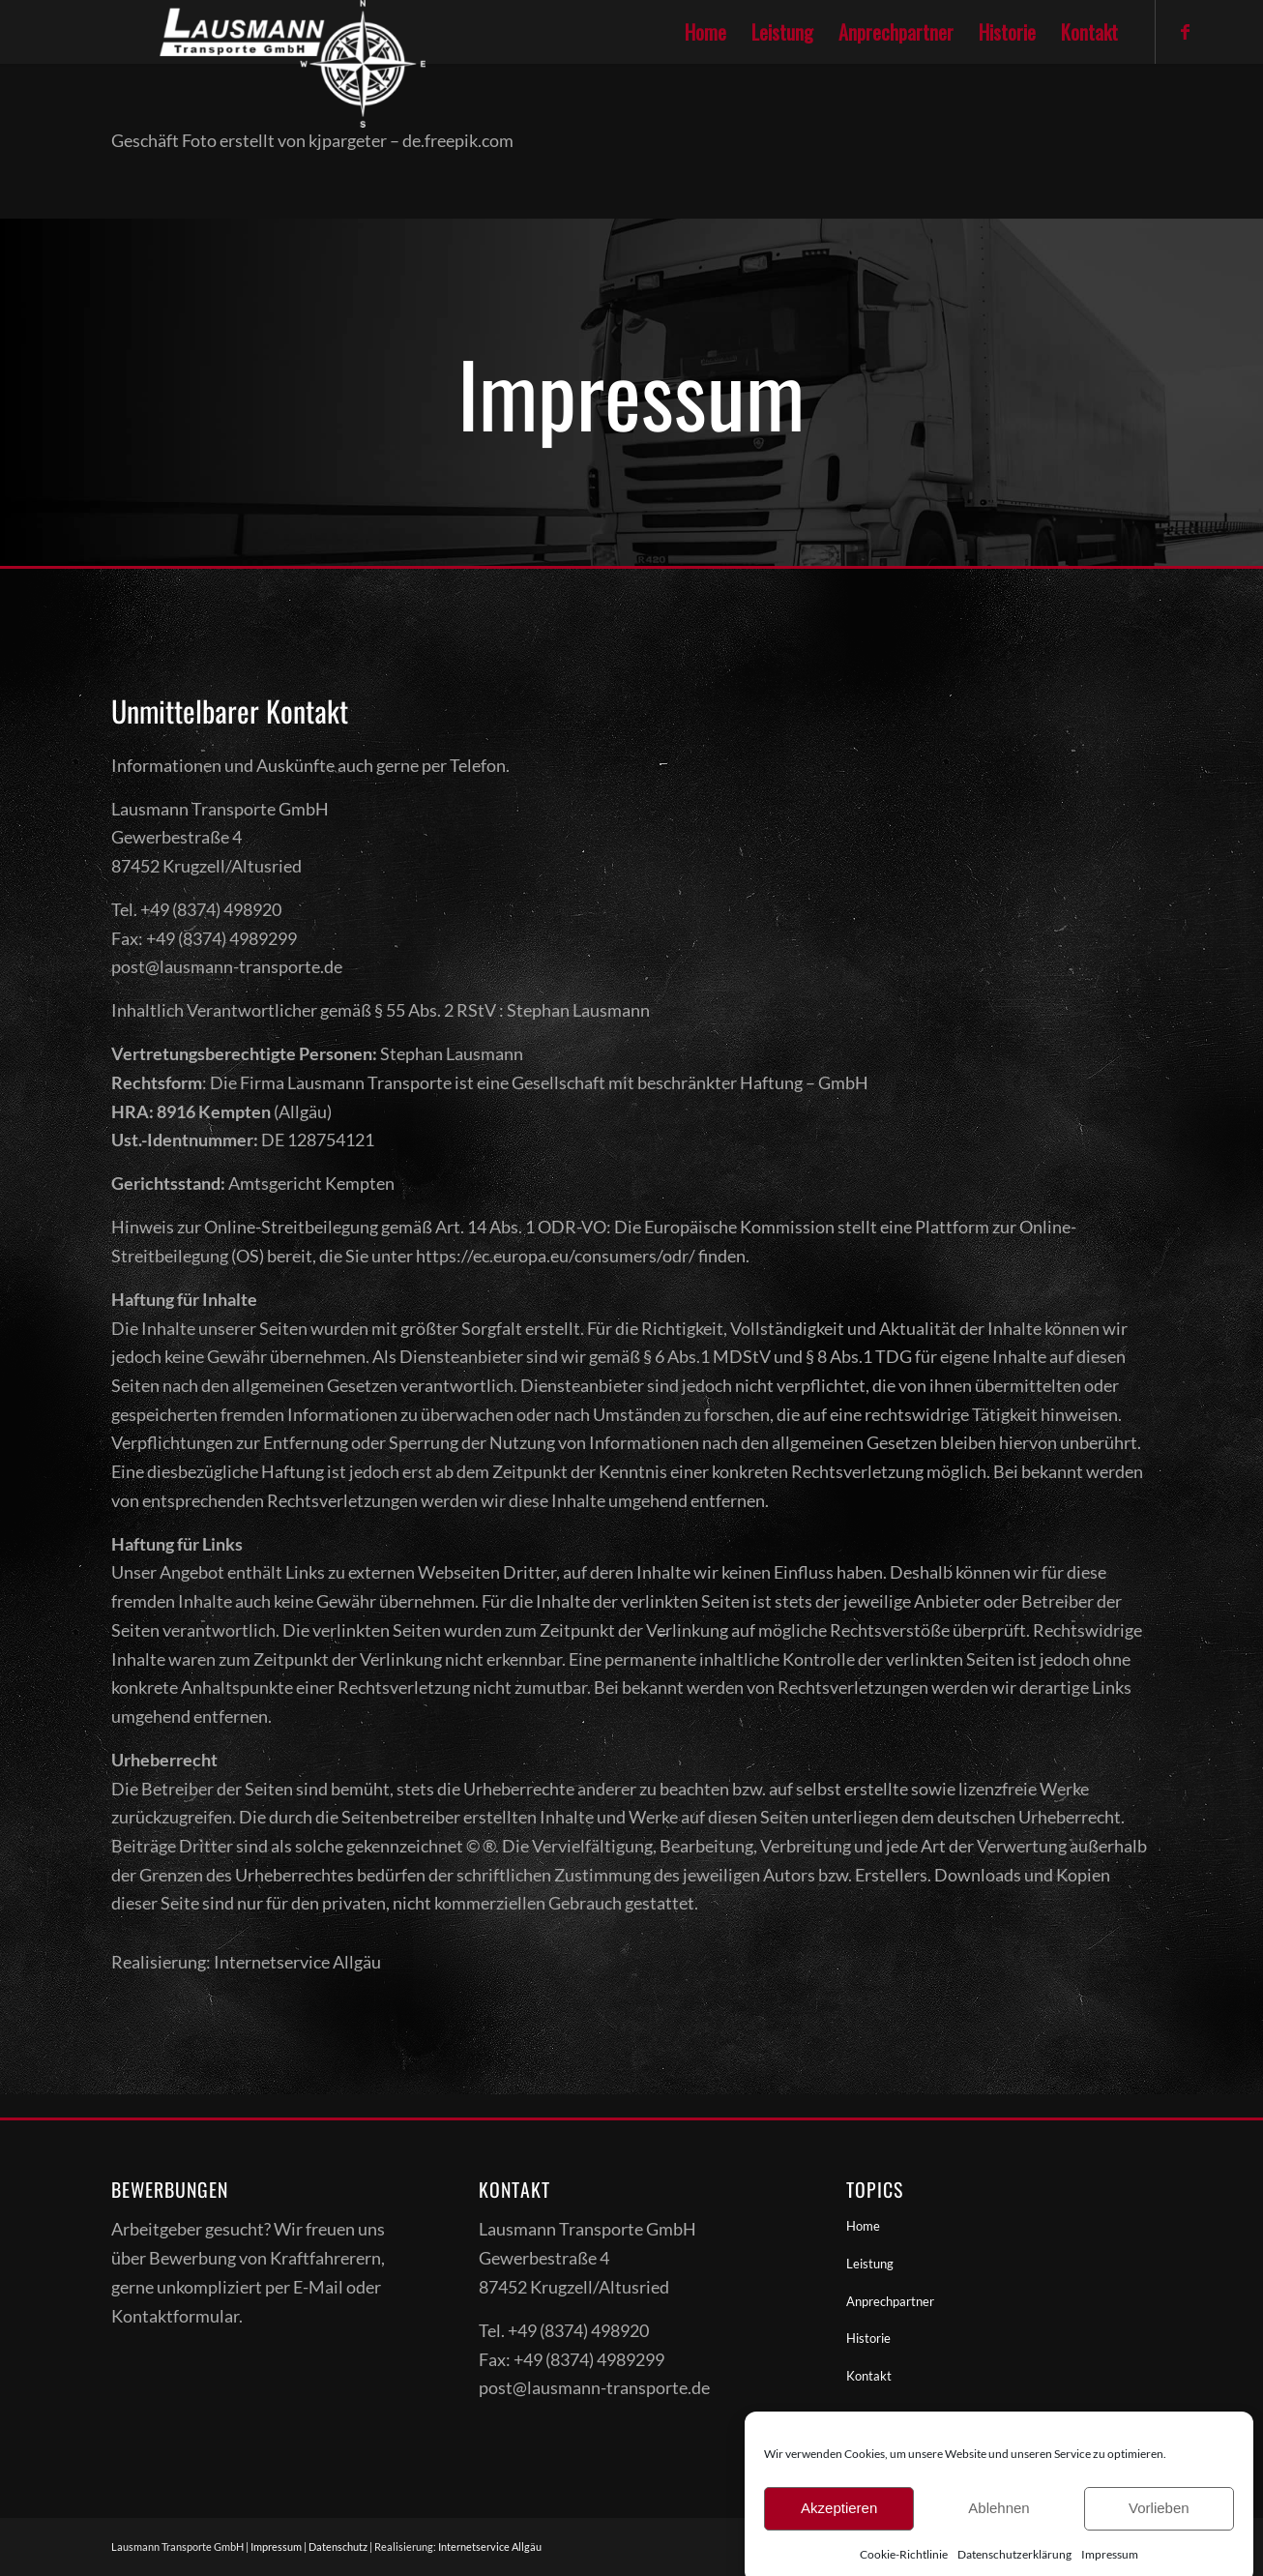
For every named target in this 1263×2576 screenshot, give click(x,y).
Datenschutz (337, 2546)
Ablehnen (998, 2527)
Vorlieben (1159, 2527)
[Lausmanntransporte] (244, 32)
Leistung (870, 2263)
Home (863, 2226)
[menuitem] (705, 32)
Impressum (276, 2546)
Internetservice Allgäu (490, 2546)
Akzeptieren (839, 2527)
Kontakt (869, 2376)
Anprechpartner (890, 2301)
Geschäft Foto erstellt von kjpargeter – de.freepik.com (312, 140)
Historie (868, 2338)
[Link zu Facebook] (1185, 30)
